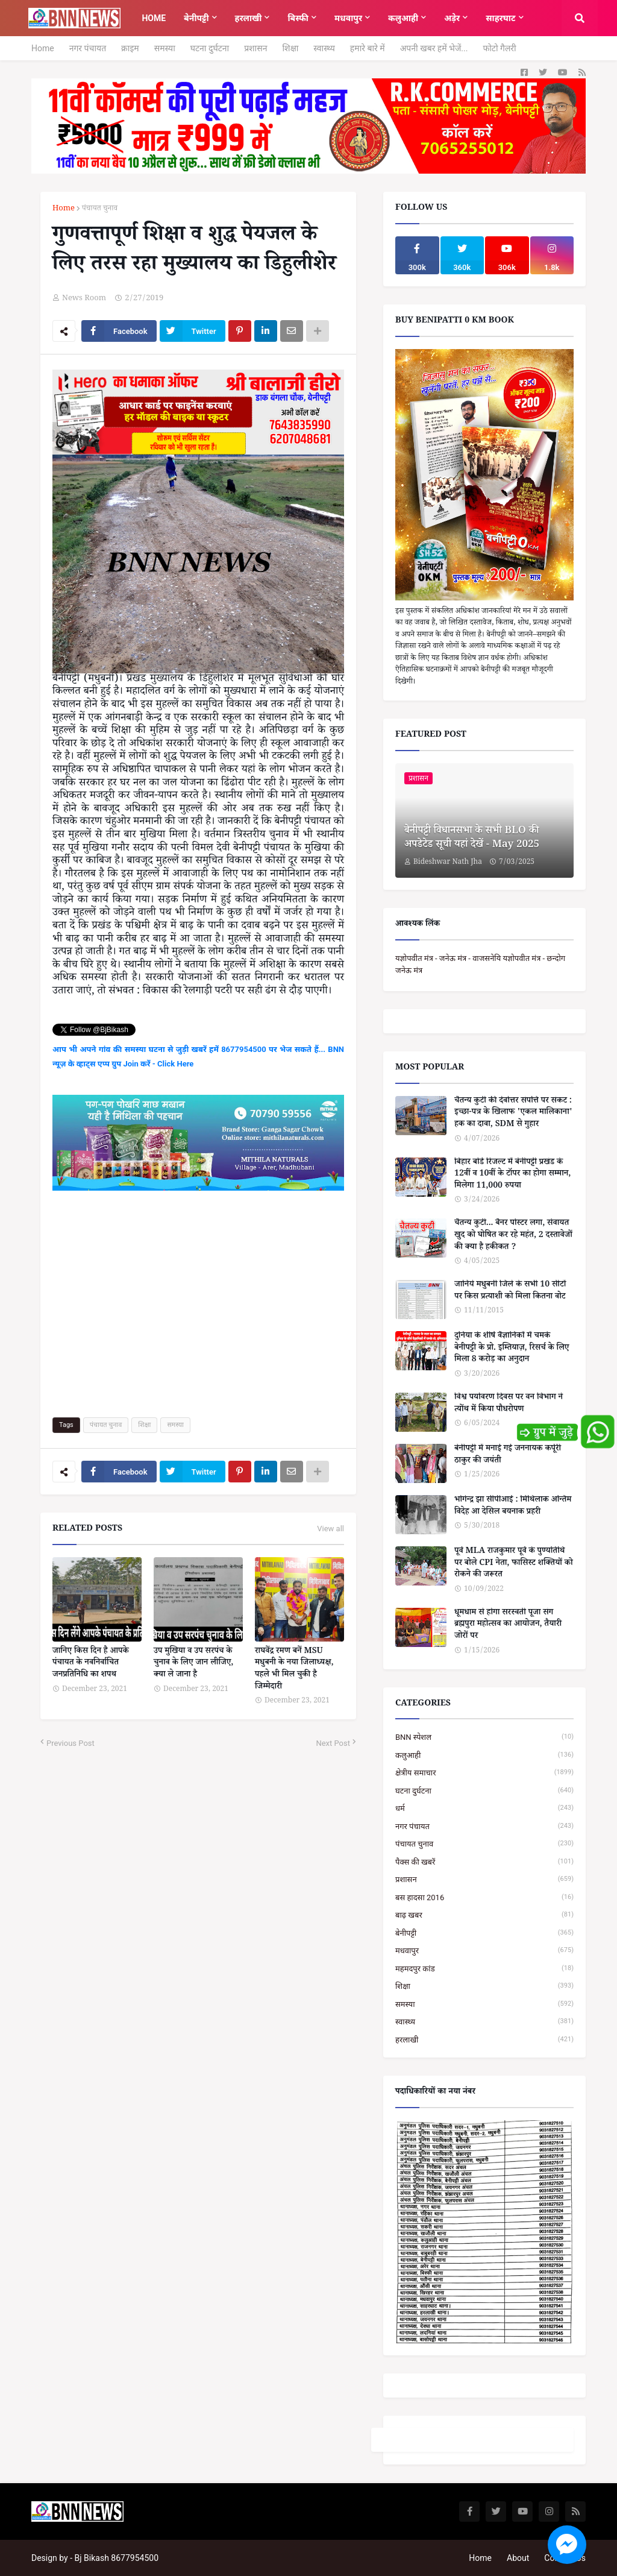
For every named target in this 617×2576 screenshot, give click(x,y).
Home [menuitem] (154, 18)
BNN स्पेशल (484, 1737)
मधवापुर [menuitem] (348, 18)
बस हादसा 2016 (484, 1897)
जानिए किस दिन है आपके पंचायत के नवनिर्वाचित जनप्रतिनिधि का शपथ (90, 1664)
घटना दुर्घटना (209, 48)
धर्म (484, 1808)
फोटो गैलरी (499, 48)
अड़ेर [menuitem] (452, 18)
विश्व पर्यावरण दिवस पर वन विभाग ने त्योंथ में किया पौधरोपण (508, 1404)
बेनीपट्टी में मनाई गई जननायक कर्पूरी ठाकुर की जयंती (507, 1455)
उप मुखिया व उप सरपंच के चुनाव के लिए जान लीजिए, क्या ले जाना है (193, 1664)
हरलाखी (484, 2040)
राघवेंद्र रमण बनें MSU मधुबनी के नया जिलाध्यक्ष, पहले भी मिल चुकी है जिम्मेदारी (294, 1669)
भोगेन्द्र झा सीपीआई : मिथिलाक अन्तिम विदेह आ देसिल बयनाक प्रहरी (512, 1507)
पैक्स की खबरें (484, 1862)
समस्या (164, 48)
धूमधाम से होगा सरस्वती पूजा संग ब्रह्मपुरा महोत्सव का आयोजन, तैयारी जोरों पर (508, 1625)
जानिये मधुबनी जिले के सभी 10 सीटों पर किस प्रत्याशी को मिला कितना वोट (510, 1291)
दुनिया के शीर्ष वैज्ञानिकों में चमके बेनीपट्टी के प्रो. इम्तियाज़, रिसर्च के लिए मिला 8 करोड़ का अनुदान (511, 1349)
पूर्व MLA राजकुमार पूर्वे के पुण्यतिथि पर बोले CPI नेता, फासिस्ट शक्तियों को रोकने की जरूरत (513, 1564)
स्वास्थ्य (324, 48)
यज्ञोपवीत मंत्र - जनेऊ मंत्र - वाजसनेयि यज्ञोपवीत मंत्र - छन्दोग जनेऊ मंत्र (480, 964)
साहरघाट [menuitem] (500, 18)
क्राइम (130, 48)
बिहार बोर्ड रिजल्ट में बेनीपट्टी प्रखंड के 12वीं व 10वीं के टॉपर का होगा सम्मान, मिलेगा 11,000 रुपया (512, 1175)
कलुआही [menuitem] (403, 18)
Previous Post (70, 1743)
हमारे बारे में (367, 48)
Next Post (333, 1743)
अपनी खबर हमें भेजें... (434, 48)
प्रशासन (255, 48)
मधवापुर (484, 1950)
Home (42, 48)
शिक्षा (290, 48)
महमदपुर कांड (484, 1968)
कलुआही (484, 1755)
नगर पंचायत (87, 48)
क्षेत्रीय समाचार (484, 1773)
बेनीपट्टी (484, 1933)
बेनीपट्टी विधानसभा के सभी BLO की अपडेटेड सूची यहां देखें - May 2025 (471, 839)
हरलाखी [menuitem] (248, 18)
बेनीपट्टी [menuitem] (196, 18)
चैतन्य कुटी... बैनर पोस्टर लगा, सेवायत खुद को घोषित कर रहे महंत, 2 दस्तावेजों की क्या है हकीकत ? (513, 1236)
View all (330, 1529)
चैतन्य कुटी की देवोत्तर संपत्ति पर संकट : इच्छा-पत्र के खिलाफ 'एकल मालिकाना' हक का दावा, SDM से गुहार (513, 1114)
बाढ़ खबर (484, 1915)
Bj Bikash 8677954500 (116, 2558)
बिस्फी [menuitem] (297, 18)
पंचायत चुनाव (99, 209)
